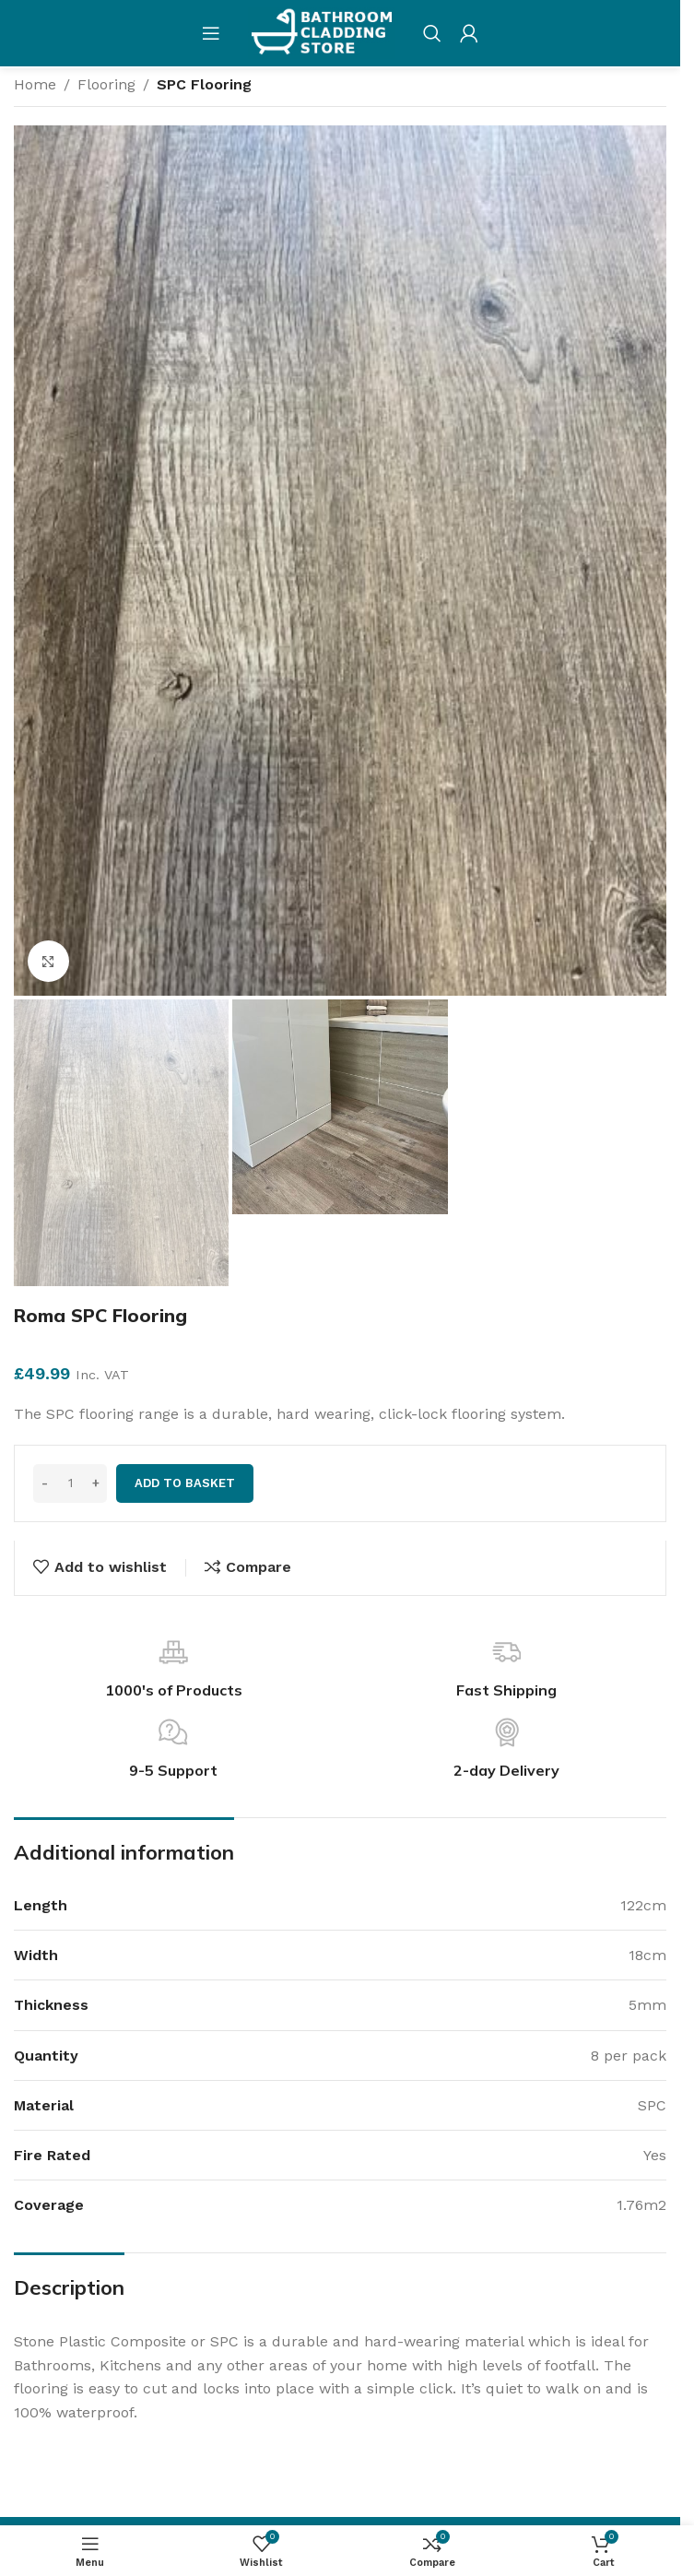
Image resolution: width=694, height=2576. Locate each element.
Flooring (106, 84)
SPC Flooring (204, 84)
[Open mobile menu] (211, 33)
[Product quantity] (70, 1483)
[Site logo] (321, 32)
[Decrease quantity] (44, 1483)
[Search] (432, 33)
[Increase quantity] (95, 1483)
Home (35, 84)
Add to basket (185, 1483)
